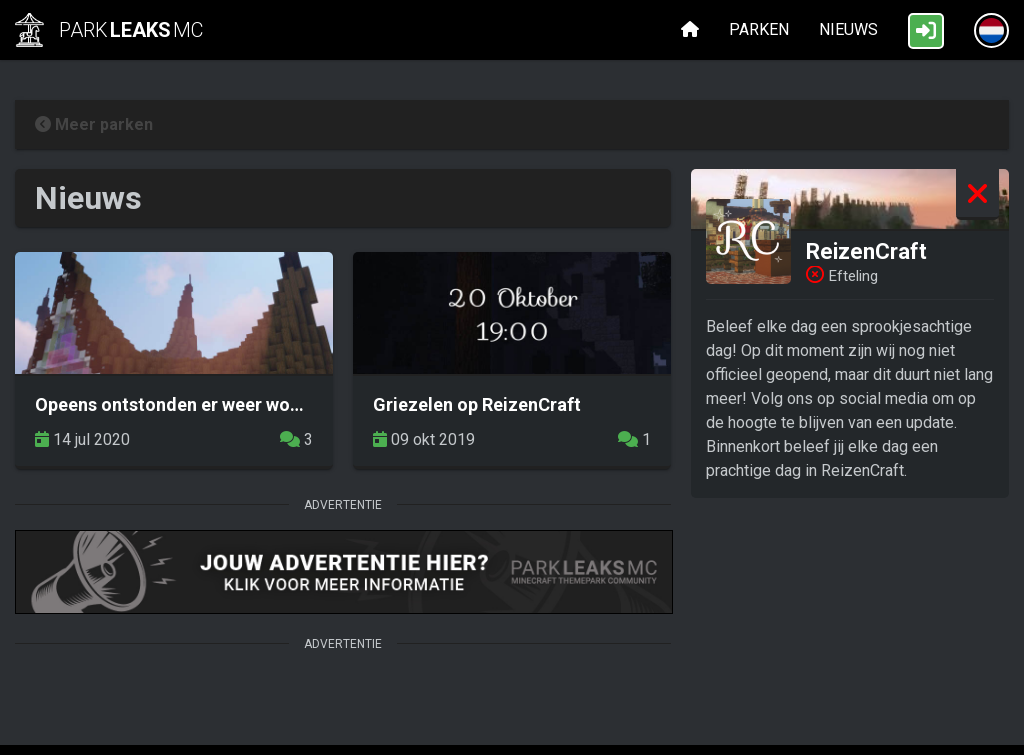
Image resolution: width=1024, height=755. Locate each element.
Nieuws (848, 29)
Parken (759, 29)
